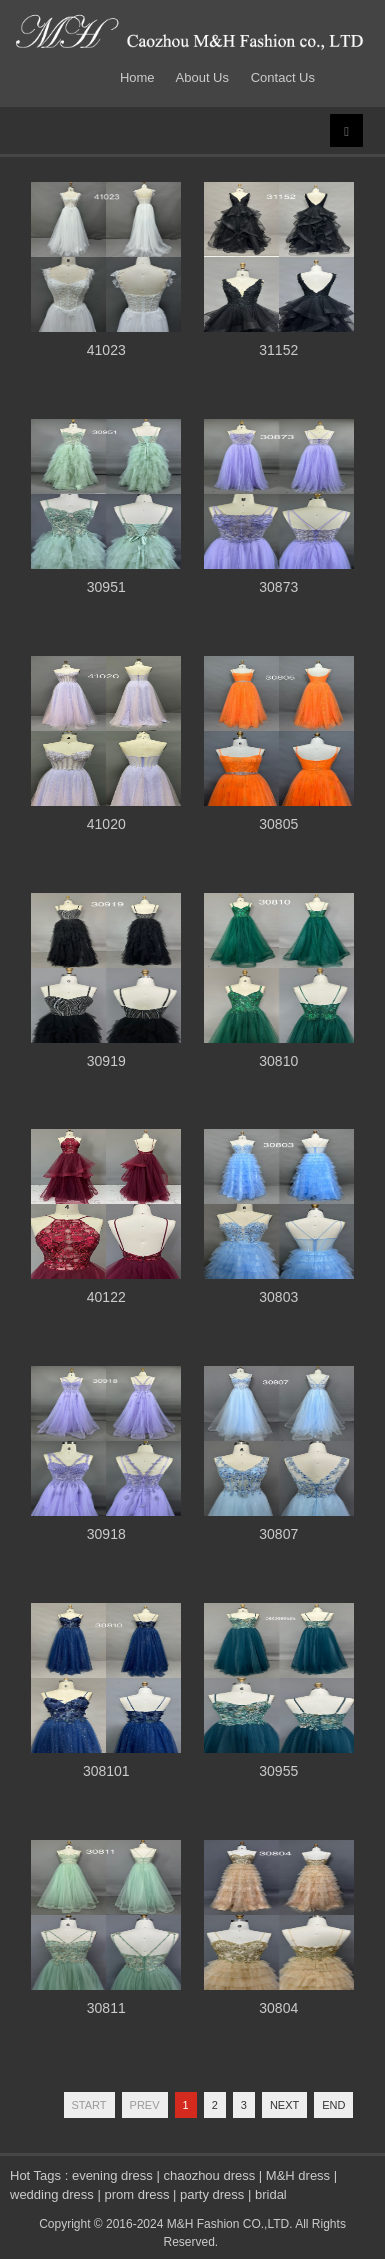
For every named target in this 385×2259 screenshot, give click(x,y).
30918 (106, 1534)
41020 (106, 824)
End (333, 2105)
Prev (145, 2105)
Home (141, 77)
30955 (278, 1771)
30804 (278, 2008)
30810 (278, 1061)
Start (89, 2105)
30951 (106, 587)
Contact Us (283, 77)
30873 (278, 587)
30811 (106, 2008)
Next (284, 2105)
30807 (278, 1534)
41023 (106, 350)
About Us (202, 77)
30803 (278, 1297)
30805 (278, 824)
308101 (106, 1771)
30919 (106, 1061)
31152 (278, 350)
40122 (106, 1297)
